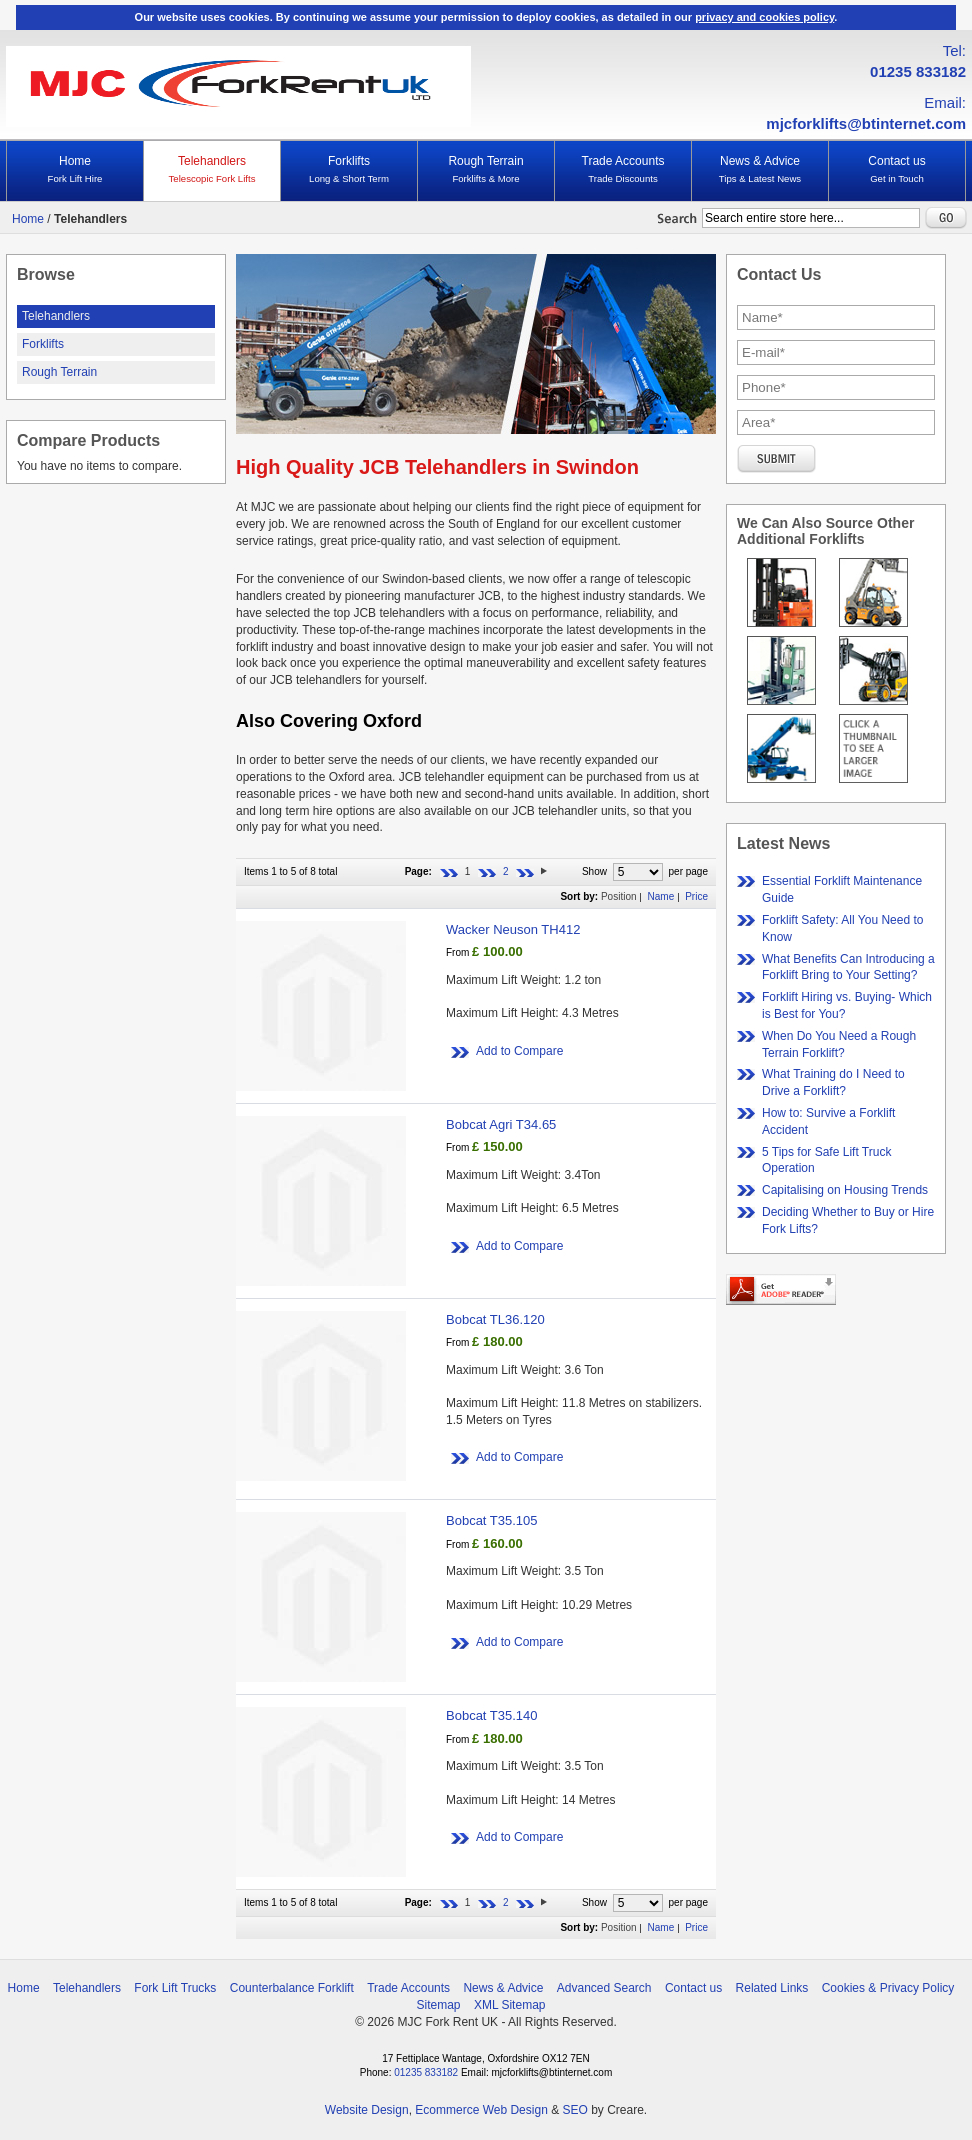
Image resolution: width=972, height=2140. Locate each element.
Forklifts (349, 169)
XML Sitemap (510, 2005)
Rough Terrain (486, 169)
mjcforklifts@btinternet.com (866, 123)
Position (619, 896)
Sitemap (439, 2005)
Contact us (897, 169)
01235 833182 (918, 71)
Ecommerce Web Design (481, 2110)
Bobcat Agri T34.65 (501, 1124)
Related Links (772, 1988)
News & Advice (760, 169)
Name (661, 896)
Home (75, 169)
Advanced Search (604, 1988)
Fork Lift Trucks (175, 1988)
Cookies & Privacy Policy (888, 1988)
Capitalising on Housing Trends (845, 1190)
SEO (574, 2110)
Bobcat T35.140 (492, 1715)
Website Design (367, 2110)
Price (696, 896)
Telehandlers (212, 169)
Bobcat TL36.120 (495, 1319)
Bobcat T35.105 (492, 1520)
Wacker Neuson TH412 (513, 929)
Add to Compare (519, 1051)
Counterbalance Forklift (292, 1988)
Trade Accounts (623, 169)
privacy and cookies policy (764, 17)
